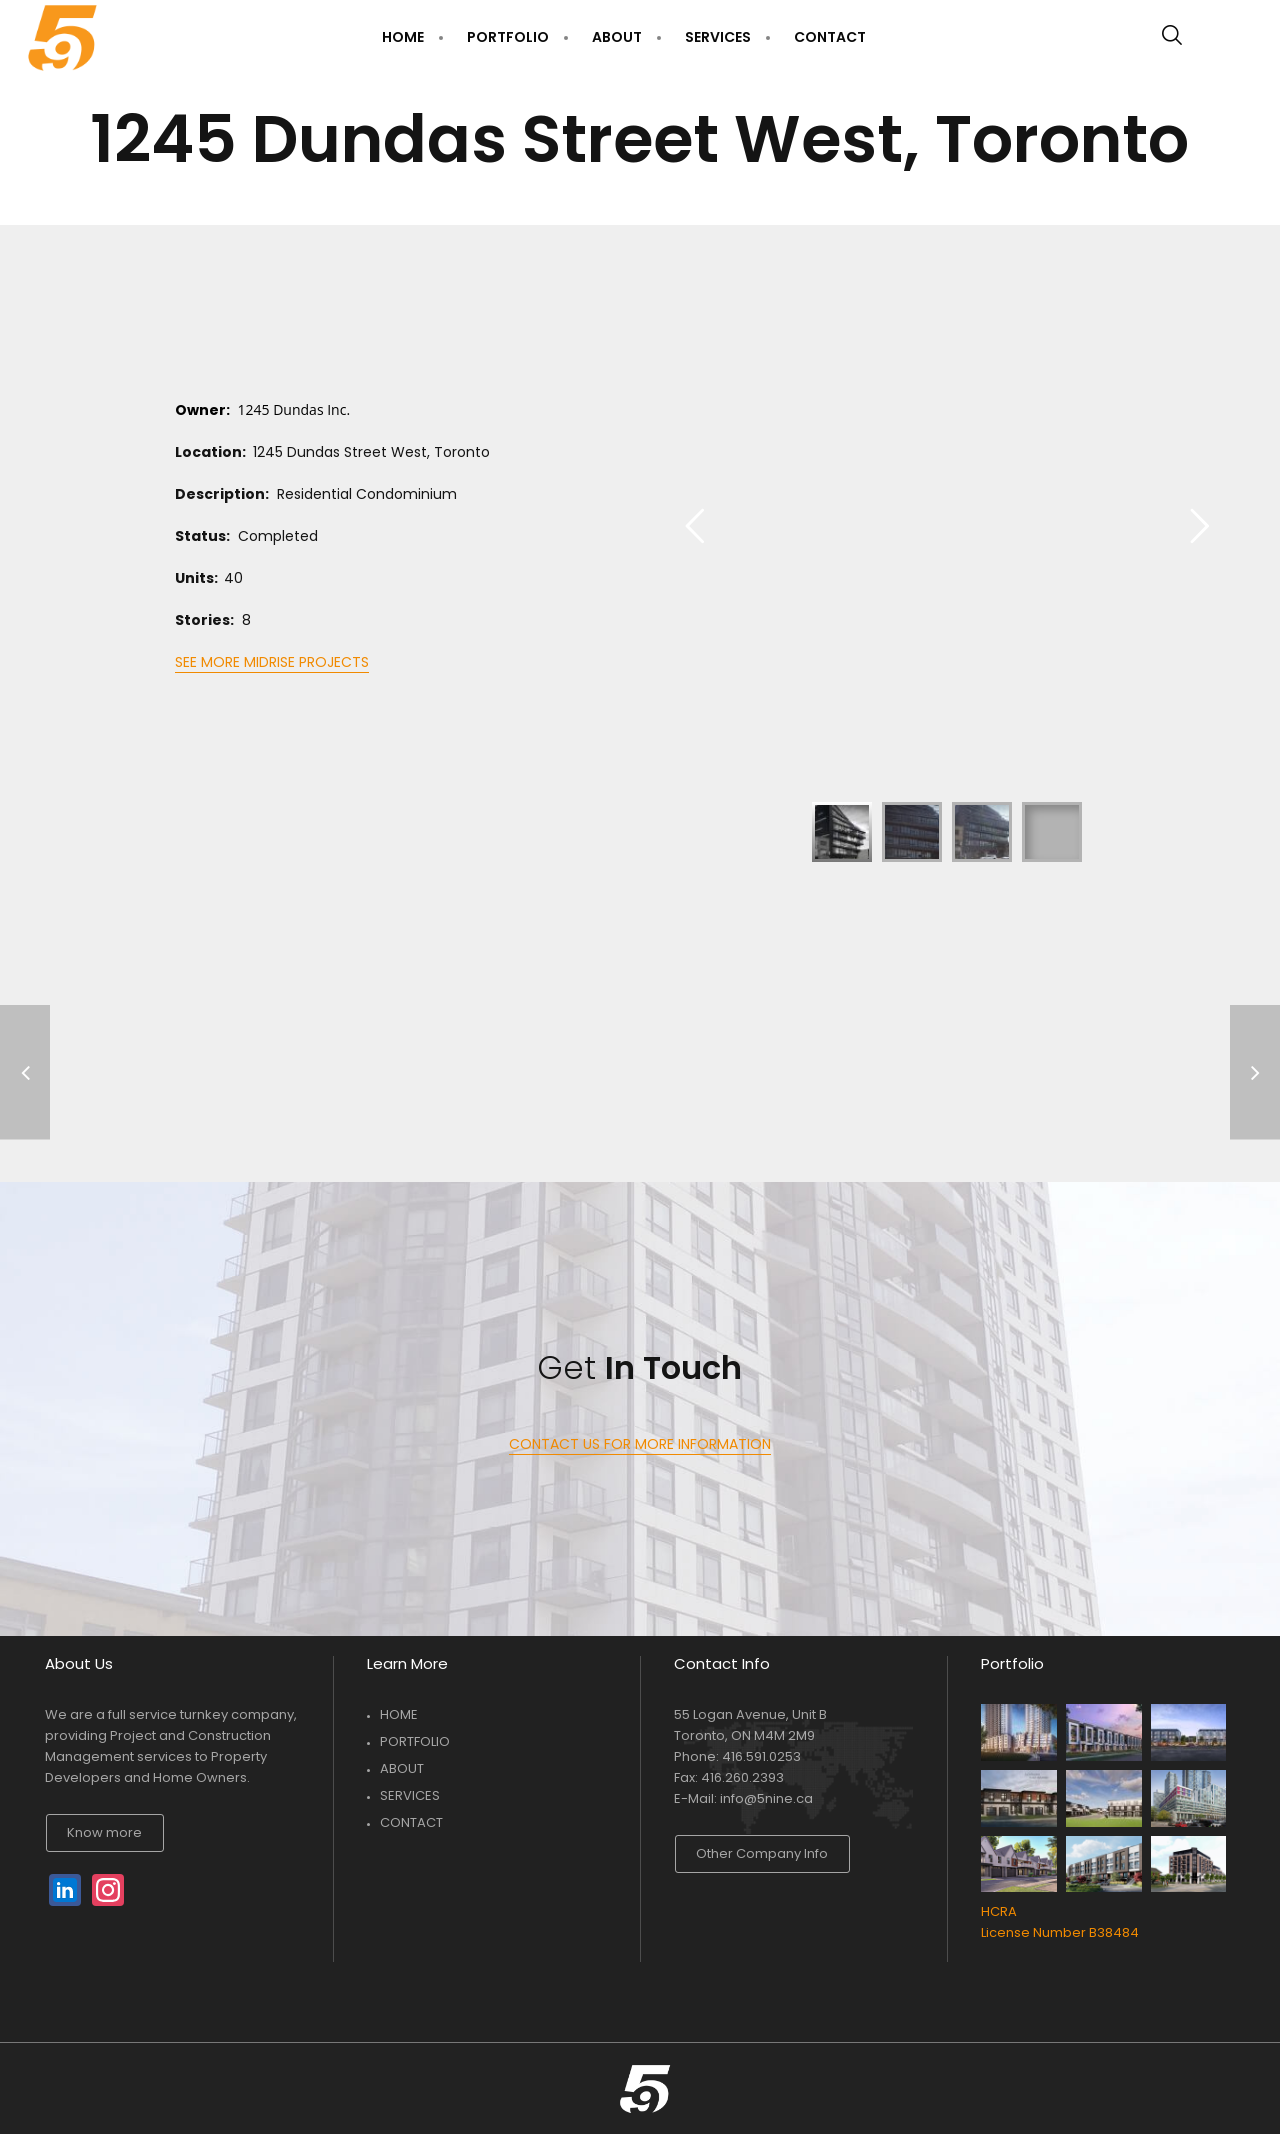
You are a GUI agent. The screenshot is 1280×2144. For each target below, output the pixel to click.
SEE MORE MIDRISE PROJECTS (272, 662)
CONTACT (411, 1822)
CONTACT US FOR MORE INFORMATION (640, 1444)
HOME (399, 1714)
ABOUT (402, 1768)
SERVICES (410, 1795)
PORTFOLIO (415, 1741)
